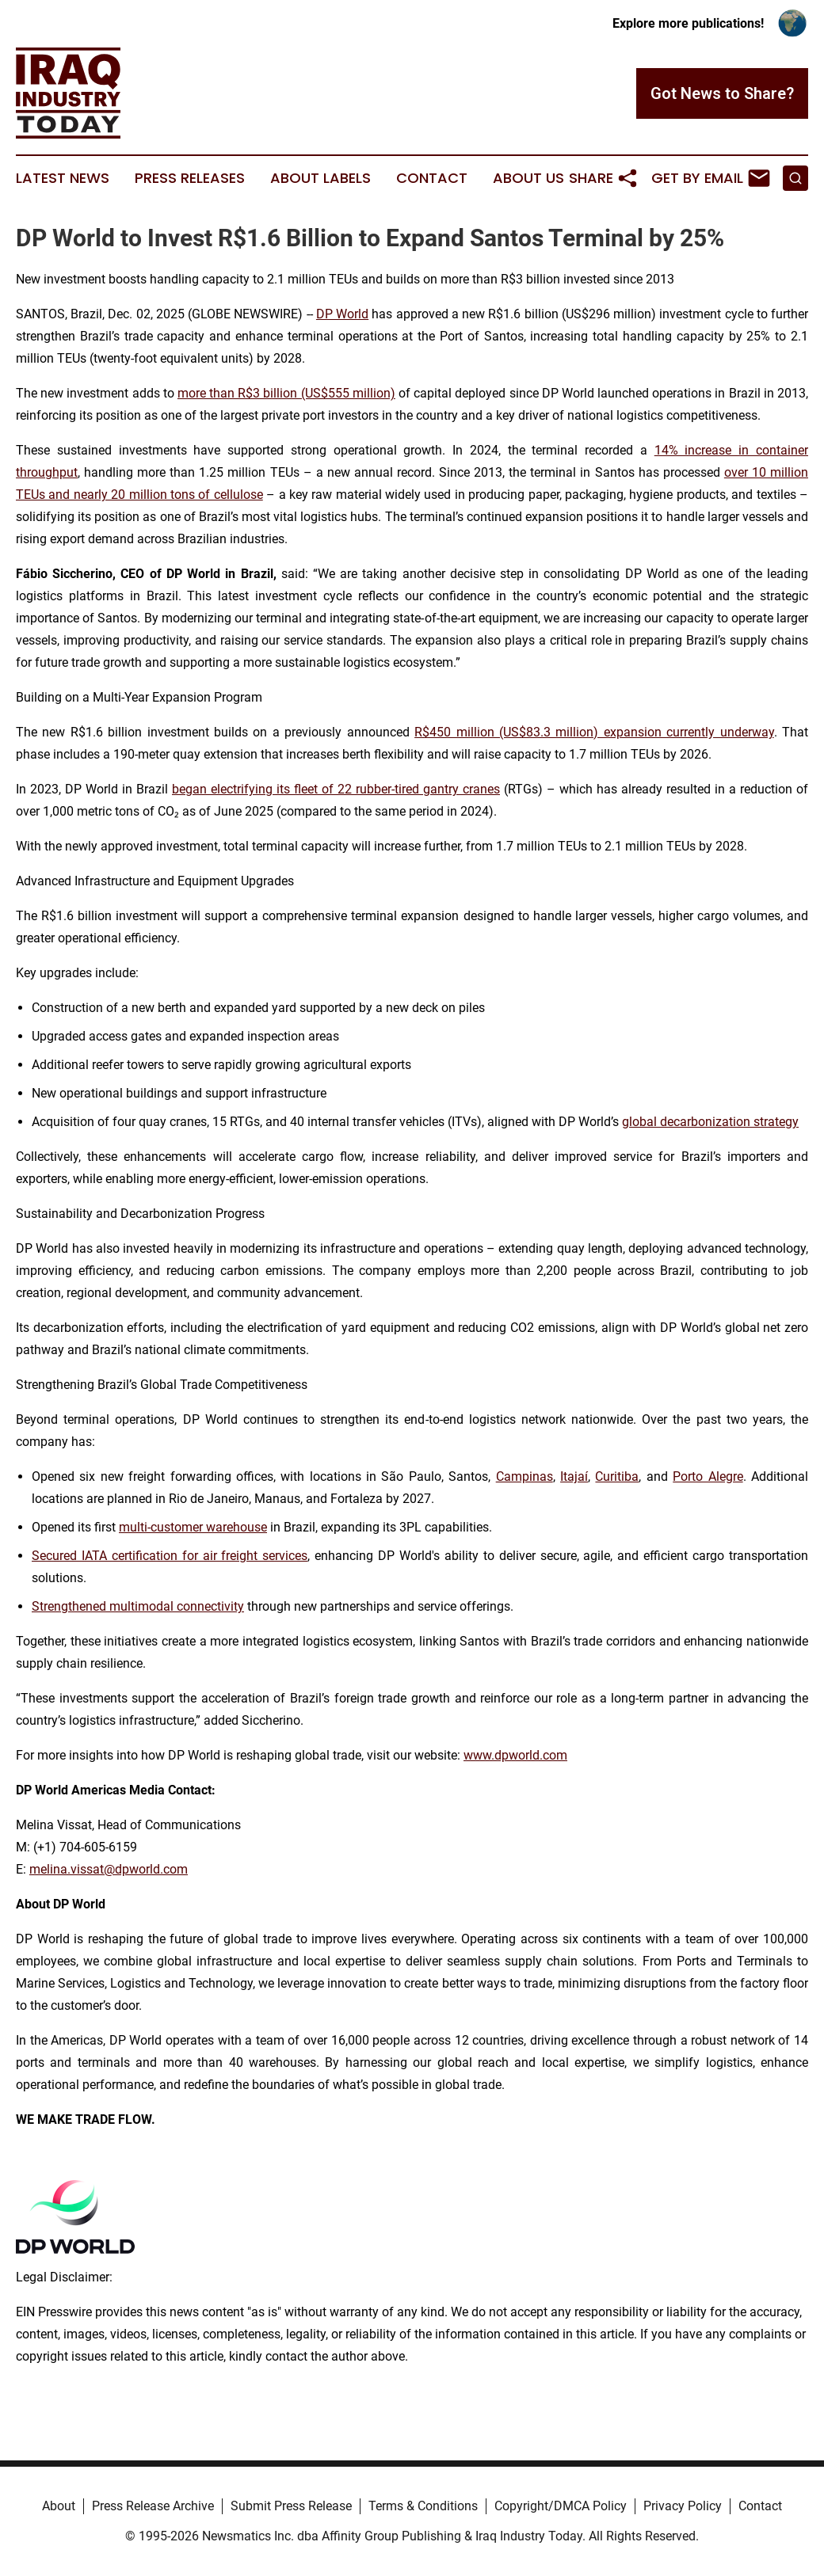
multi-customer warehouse (193, 1527)
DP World (342, 314)
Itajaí (574, 1476)
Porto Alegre (707, 1476)
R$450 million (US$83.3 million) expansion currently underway (593, 732)
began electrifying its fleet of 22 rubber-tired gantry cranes (336, 789)
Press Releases (190, 178)
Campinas (524, 1476)
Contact (431, 178)
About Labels (320, 178)
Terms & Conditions (423, 2505)
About (58, 2505)
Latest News (62, 178)
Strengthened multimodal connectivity (138, 1606)
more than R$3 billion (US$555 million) (286, 393)
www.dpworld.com (515, 1755)
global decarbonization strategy (710, 1121)
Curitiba (617, 1476)
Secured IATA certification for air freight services (169, 1555)
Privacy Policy (682, 2505)
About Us (528, 178)
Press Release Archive (153, 2505)
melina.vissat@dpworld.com (108, 1869)
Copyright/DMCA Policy (560, 2505)
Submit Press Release (291, 2505)
